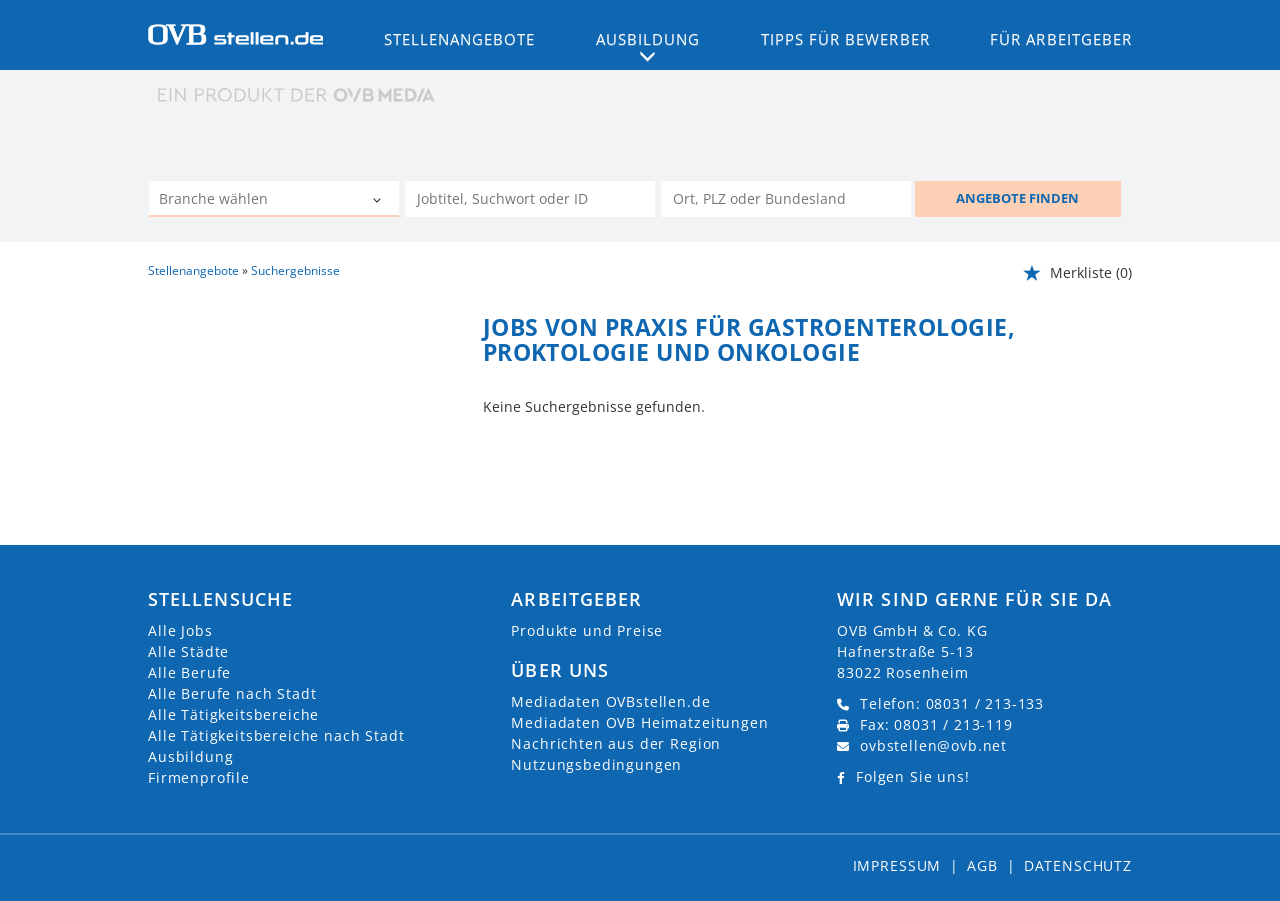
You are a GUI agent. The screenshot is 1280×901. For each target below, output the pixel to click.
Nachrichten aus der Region (616, 743)
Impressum (897, 865)
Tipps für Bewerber (845, 39)
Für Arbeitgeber (1061, 39)
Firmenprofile (199, 777)
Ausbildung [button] (648, 39)
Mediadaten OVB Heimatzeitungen (639, 722)
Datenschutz (1078, 865)
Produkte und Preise (587, 630)
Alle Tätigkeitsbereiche (233, 714)
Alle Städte (188, 651)
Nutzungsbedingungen (596, 764)
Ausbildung (190, 756)
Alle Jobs (180, 630)
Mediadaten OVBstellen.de (610, 701)
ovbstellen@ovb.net (933, 745)
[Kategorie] (254, 201)
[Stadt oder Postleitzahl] (786, 199)
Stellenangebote (460, 39)
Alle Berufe (189, 672)
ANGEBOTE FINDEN (1017, 198)
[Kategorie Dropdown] (379, 201)
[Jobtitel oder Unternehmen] (530, 199)
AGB (982, 865)
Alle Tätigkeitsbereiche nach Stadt (276, 735)
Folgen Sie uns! (913, 776)
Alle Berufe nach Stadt (232, 693)
